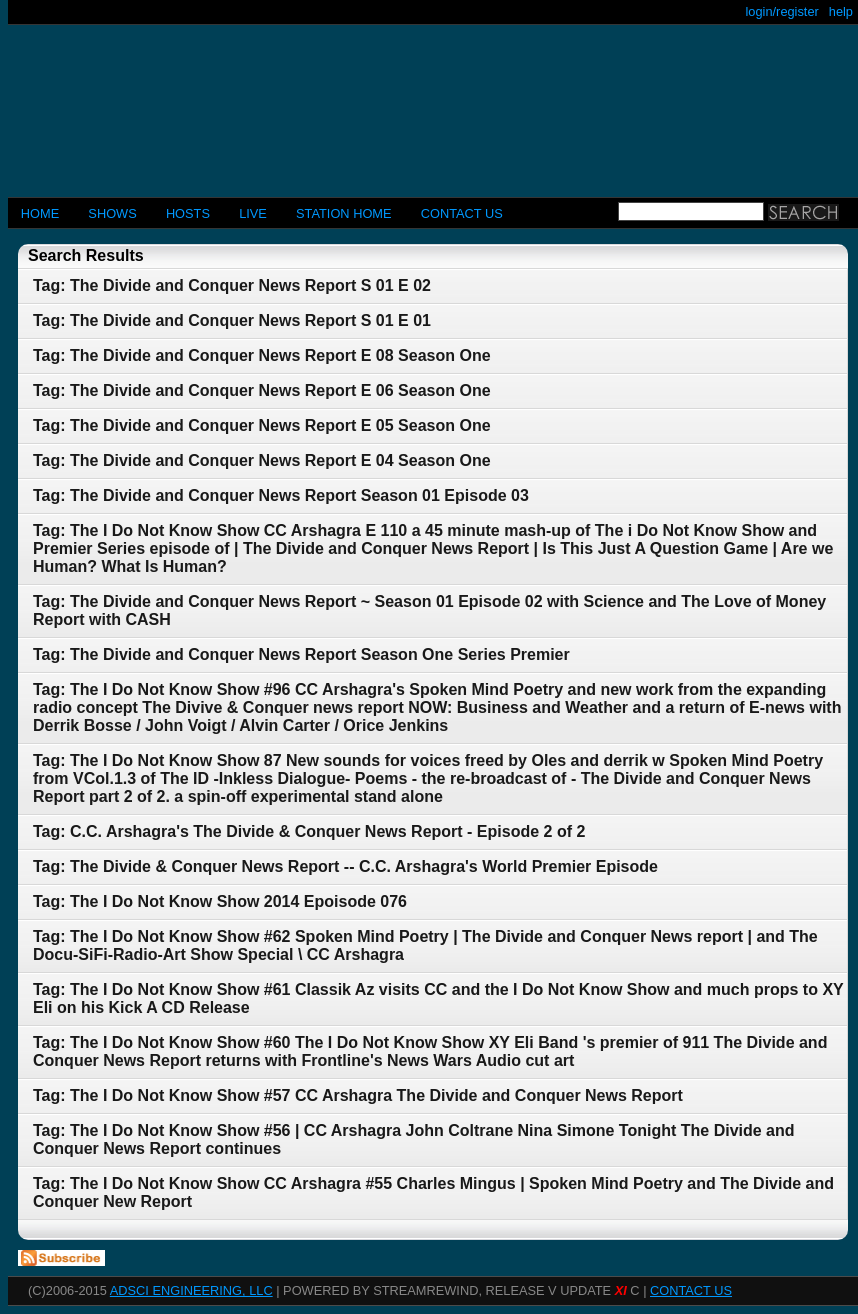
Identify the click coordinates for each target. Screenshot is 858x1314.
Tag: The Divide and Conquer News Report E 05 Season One (262, 425)
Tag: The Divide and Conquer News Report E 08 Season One (262, 355)
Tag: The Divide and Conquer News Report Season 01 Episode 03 (281, 495)
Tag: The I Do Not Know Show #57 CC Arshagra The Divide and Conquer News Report (358, 1095)
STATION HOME (344, 213)
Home (40, 213)
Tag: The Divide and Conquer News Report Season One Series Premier (301, 654)
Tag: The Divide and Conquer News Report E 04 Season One (262, 460)
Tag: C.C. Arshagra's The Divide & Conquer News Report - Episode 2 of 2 (309, 831)
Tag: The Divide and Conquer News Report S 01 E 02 (232, 285)
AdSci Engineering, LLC (191, 1290)
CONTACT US (462, 213)
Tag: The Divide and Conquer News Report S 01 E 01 (232, 320)
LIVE (253, 213)
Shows (112, 213)
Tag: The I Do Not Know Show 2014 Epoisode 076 (220, 901)
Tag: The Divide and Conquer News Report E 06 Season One (262, 390)
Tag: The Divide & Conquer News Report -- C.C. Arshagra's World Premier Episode (345, 866)
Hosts (188, 213)
